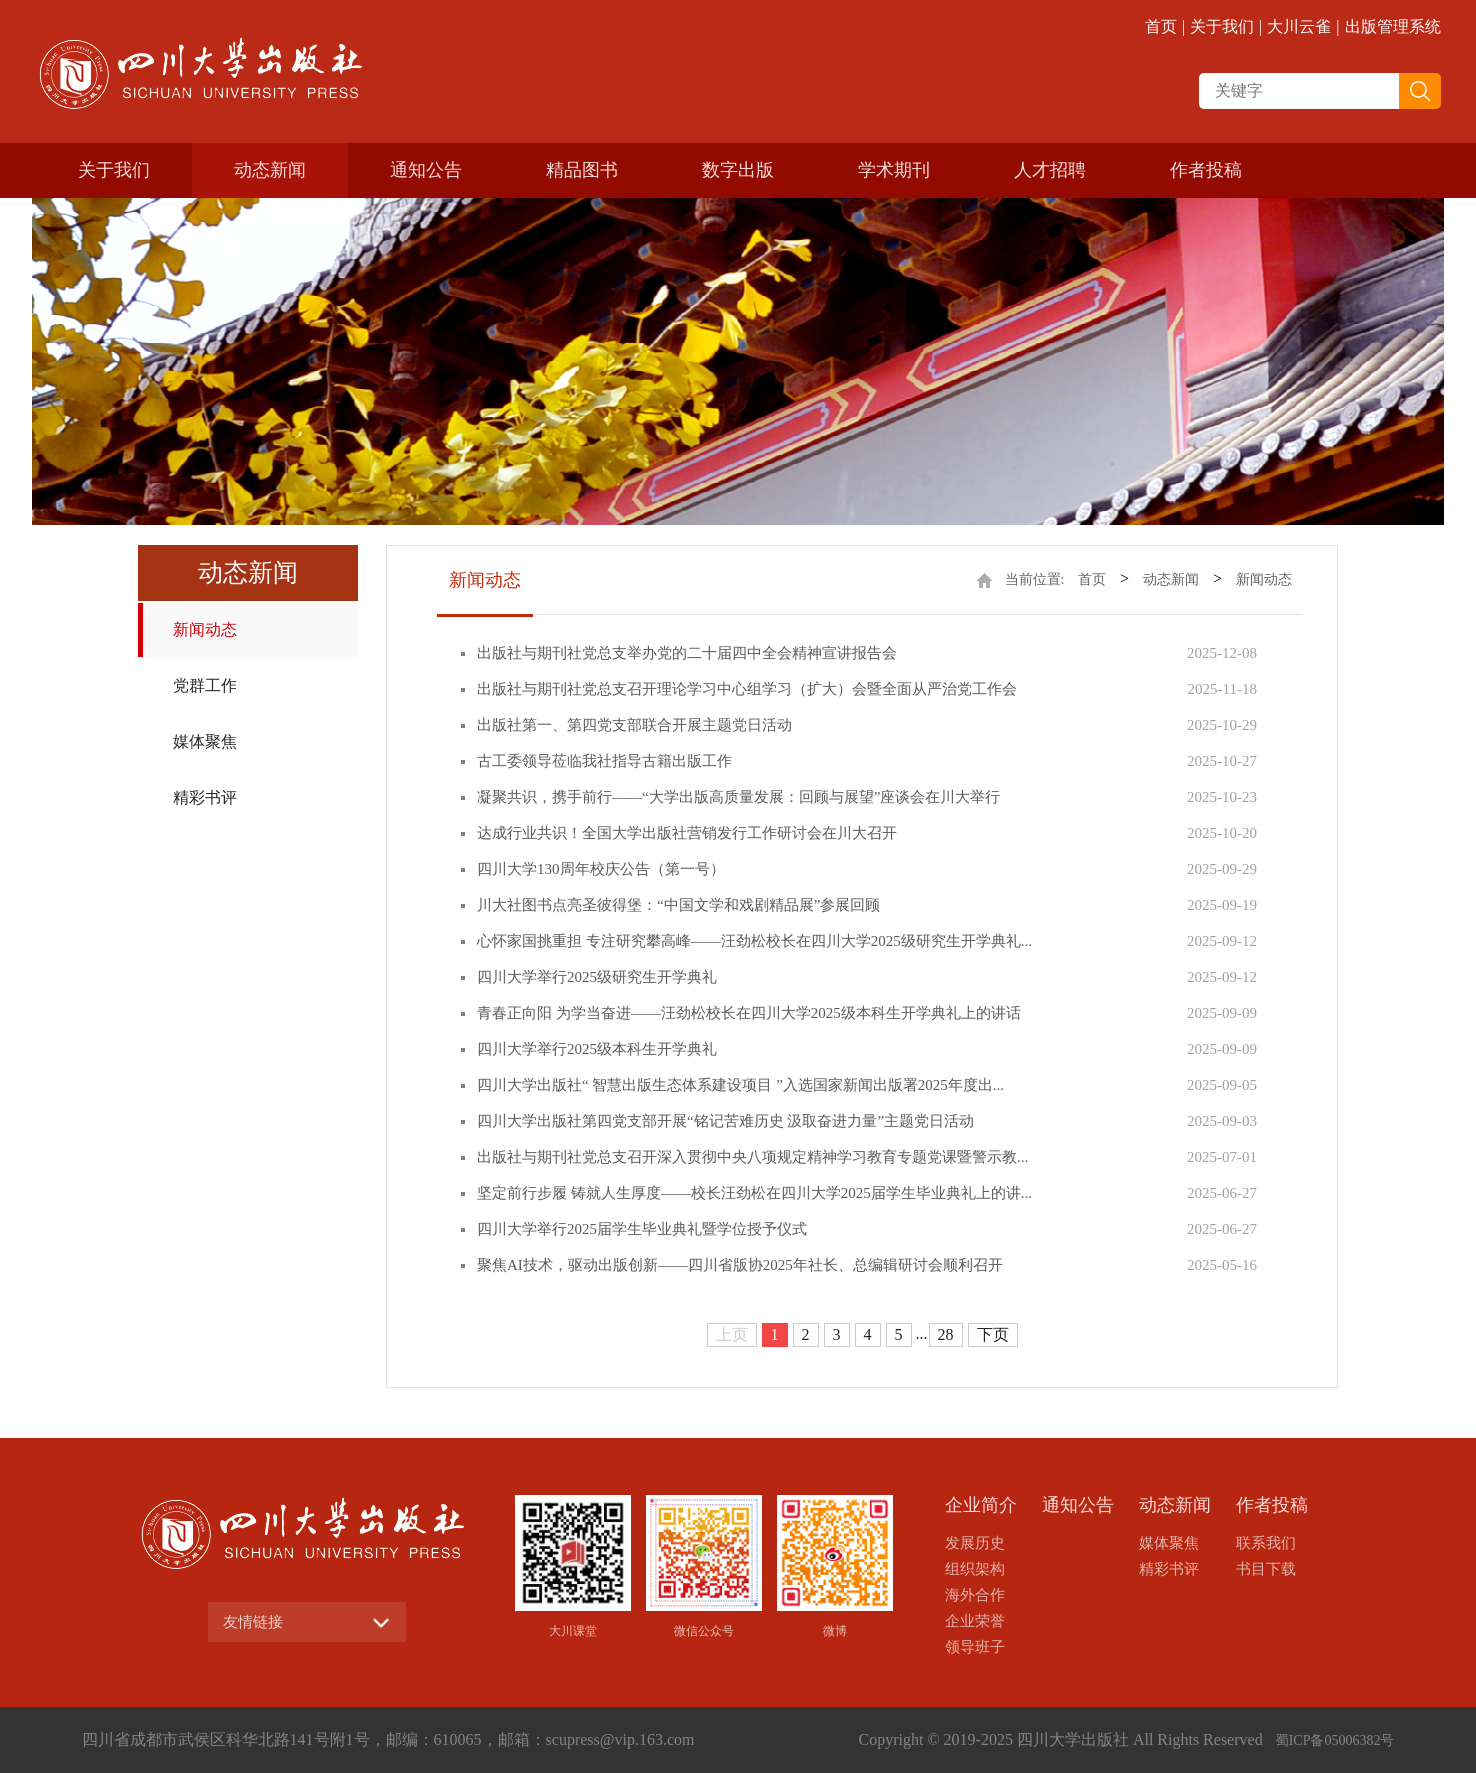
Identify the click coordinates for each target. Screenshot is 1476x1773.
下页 (993, 1334)
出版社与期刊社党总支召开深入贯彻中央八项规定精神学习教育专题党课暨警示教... (752, 1157)
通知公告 (426, 170)
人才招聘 (1050, 170)
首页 (1161, 26)
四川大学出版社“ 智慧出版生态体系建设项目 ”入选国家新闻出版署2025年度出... (740, 1085)
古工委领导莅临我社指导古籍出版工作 (604, 761)
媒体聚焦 (205, 741)
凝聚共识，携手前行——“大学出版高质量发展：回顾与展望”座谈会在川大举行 (738, 797)
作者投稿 (1206, 170)
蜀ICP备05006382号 (1335, 1740)
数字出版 (738, 170)
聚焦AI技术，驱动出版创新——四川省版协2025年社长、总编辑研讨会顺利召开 (740, 1265)
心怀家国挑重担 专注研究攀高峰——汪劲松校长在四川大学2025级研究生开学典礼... (754, 941)
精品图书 (582, 170)
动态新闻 (270, 170)
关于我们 (1222, 26)
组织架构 (975, 1569)
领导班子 (975, 1647)
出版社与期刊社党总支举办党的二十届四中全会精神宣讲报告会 (687, 653)
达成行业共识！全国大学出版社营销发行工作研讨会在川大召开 (687, 833)
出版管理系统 (1393, 26)
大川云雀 (1299, 26)
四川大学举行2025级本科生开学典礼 (597, 1049)
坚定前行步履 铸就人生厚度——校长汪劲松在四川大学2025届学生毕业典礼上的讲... (754, 1193)
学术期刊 (894, 170)
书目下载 (1266, 1569)
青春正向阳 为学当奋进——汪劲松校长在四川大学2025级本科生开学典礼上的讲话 (749, 1013)
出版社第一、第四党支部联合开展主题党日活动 (634, 725)
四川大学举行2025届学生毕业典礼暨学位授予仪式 (642, 1229)
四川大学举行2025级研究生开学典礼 (597, 977)
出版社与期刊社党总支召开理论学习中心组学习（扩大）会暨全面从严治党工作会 (747, 689)
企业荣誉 (975, 1621)
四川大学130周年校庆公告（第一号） (601, 869)
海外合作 (975, 1595)
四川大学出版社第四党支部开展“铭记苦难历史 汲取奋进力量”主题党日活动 (725, 1121)
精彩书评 (205, 797)
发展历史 (975, 1543)
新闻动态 (205, 629)
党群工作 (205, 685)
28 (946, 1334)
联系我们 (1266, 1543)
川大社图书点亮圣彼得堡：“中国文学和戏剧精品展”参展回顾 (678, 905)
